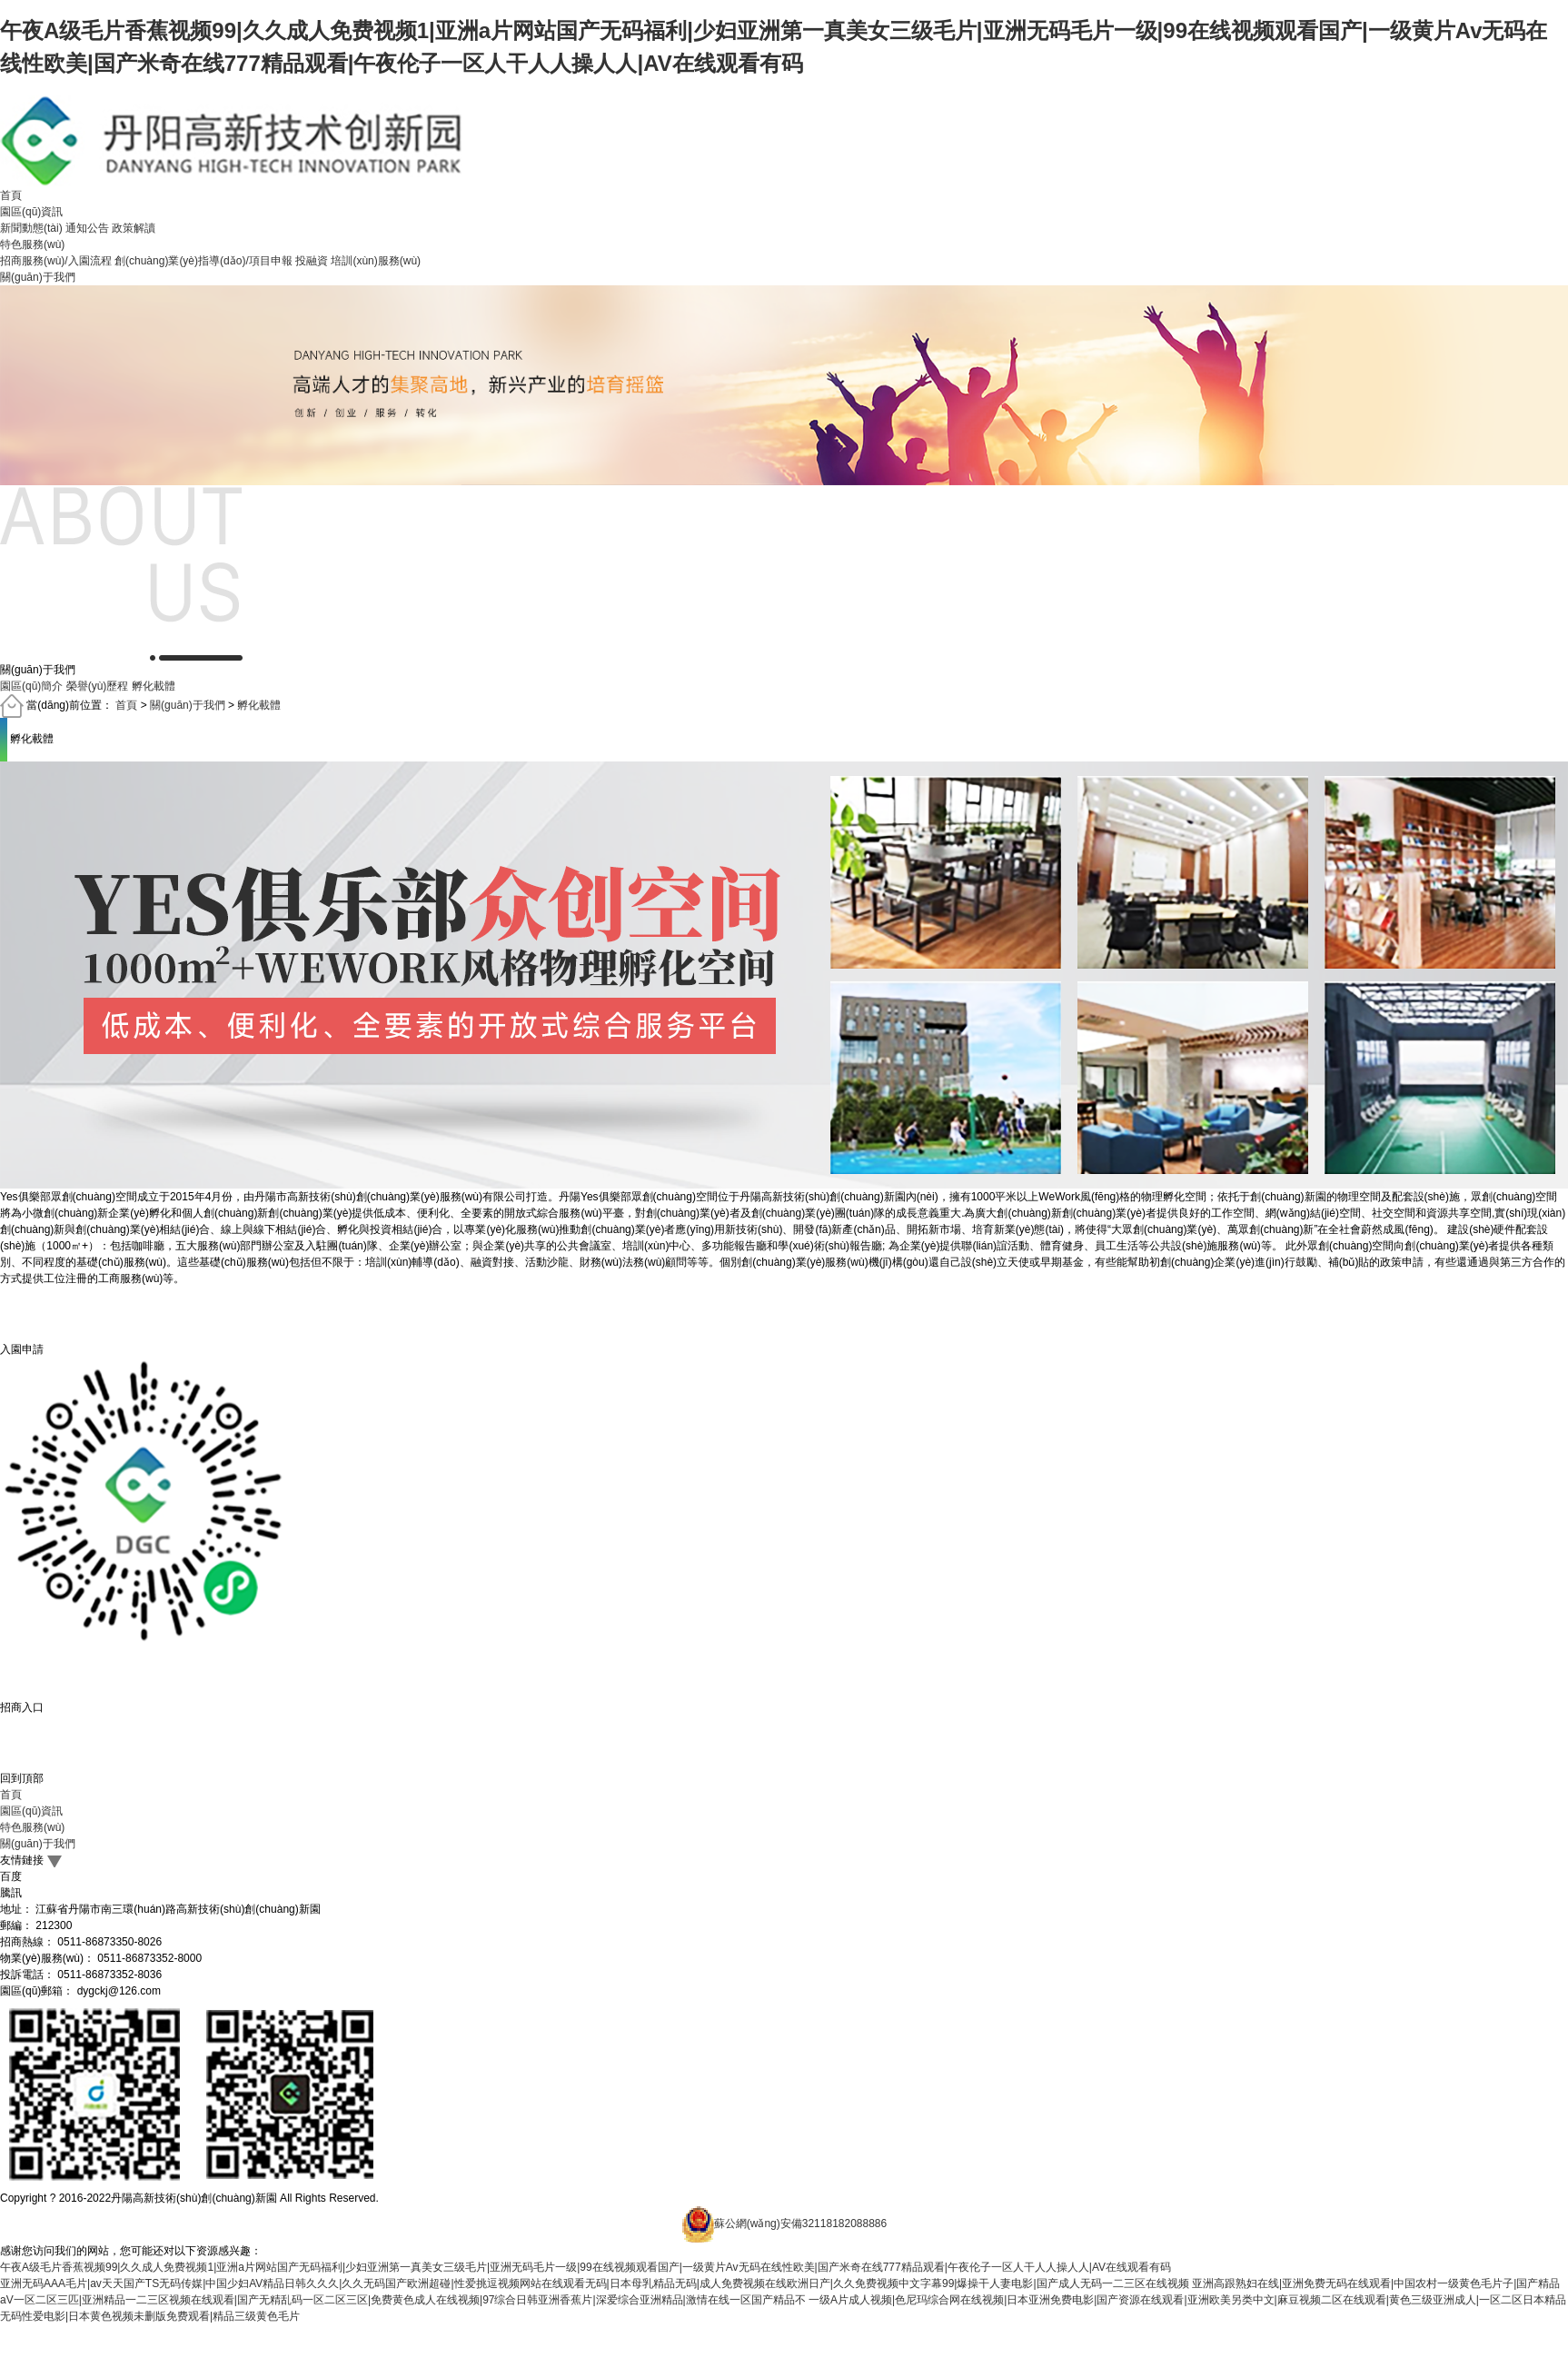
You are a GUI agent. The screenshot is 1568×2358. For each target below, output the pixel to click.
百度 (11, 1876)
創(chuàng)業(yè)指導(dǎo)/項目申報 (203, 260)
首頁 (11, 195)
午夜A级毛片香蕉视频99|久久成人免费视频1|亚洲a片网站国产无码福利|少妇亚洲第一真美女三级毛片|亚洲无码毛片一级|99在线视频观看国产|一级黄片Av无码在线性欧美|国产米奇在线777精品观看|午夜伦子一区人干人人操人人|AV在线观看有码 (585, 2267)
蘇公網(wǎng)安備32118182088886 (800, 2224)
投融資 (311, 260)
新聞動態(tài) (31, 228)
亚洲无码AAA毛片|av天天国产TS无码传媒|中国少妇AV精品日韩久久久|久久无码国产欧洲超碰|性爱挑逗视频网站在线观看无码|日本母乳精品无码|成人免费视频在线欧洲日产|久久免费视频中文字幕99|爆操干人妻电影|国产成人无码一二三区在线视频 (594, 2283)
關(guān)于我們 (37, 277)
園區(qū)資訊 (31, 211)
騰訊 (11, 1892)
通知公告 (87, 228)
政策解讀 (133, 228)
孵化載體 (259, 706)
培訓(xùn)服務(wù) (376, 260)
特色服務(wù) (32, 244)
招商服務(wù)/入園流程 (56, 260)
